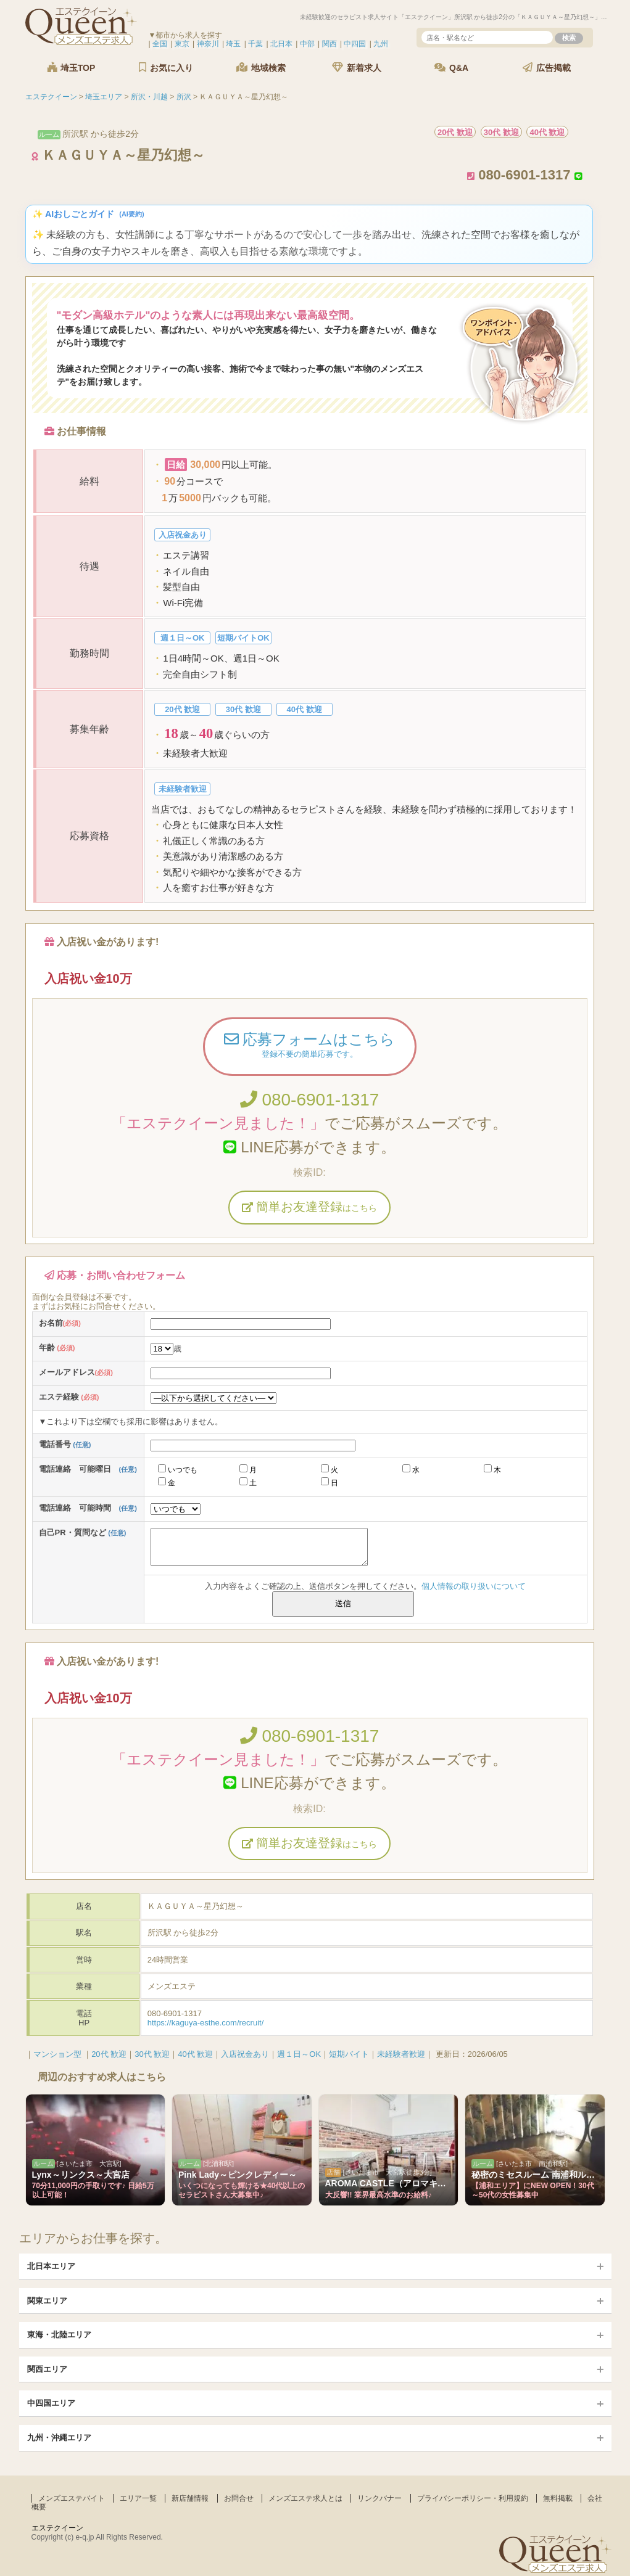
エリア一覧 (138, 2498)
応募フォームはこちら (309, 1046)
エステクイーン (57, 2528)
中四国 (355, 43)
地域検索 (261, 67)
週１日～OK (299, 2054)
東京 (182, 43)
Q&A (451, 67)
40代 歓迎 (195, 2054)
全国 (159, 43)
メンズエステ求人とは (305, 2498)
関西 (329, 43)
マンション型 (57, 2054)
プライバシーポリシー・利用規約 (472, 2498)
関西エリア (47, 2369)
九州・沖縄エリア (59, 2437)
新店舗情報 (190, 2498)
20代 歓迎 (108, 2054)
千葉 (255, 43)
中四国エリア (51, 2403)
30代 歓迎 (152, 2054)
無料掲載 (558, 2498)
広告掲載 (547, 67)
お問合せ (239, 2498)
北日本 (281, 43)
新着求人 (356, 67)
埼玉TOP (71, 67)
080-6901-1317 (309, 1099)
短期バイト (349, 2054)
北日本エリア (51, 2266)
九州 (380, 43)
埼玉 (233, 43)
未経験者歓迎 (401, 2054)
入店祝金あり (245, 2054)
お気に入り (166, 67)
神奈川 (208, 43)
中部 (307, 43)
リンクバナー (379, 2498)
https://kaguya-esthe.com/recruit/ (205, 2022)
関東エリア (47, 2300)
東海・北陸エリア (59, 2334)
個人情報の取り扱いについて (473, 1586)
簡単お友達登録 (310, 1206)
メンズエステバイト (71, 2498)
